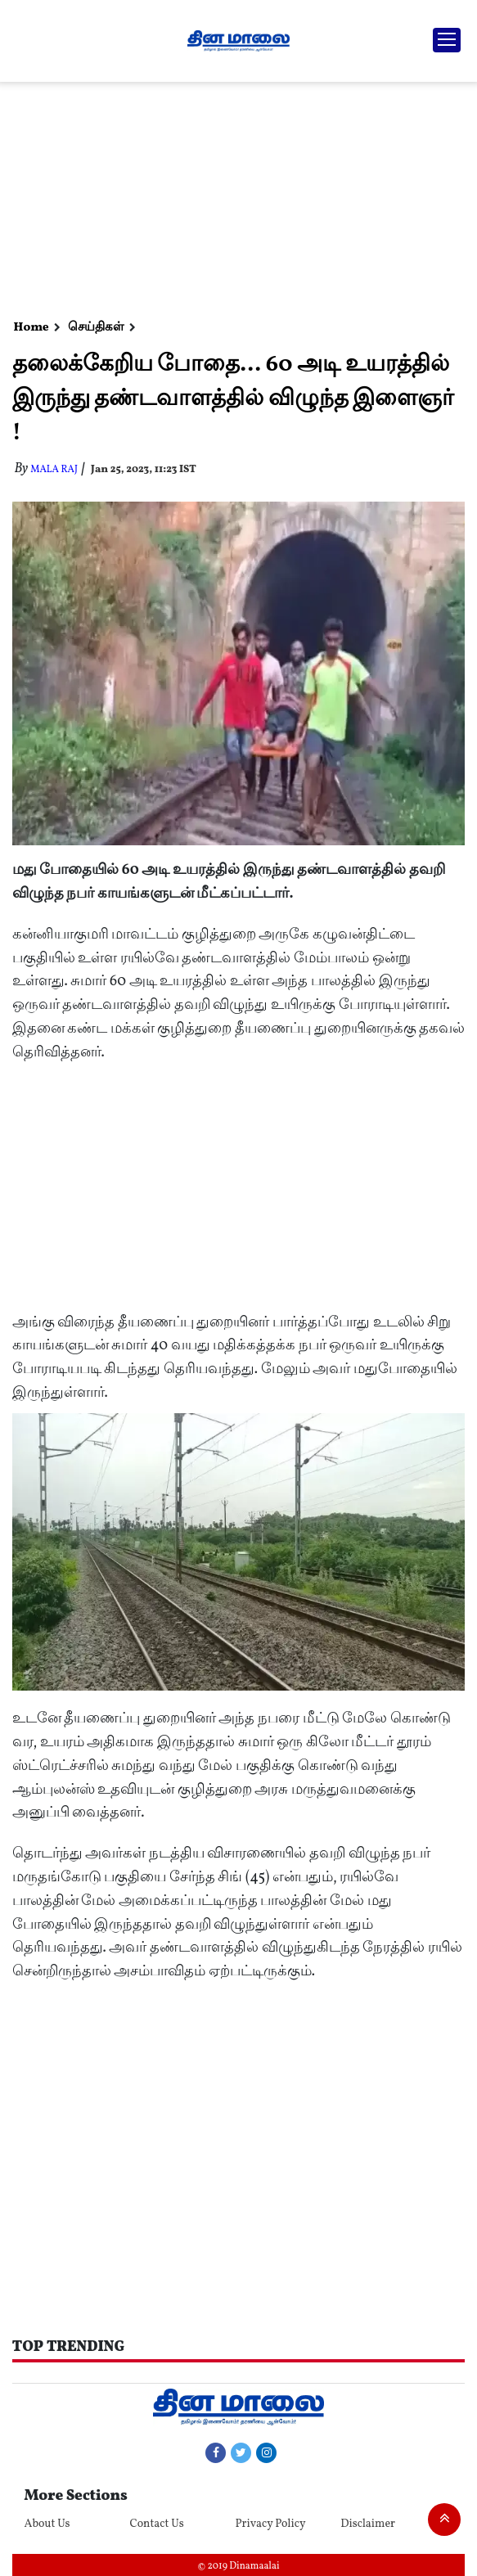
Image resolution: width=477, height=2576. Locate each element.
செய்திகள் (96, 327)
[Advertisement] (236, 196)
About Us (47, 2524)
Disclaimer (367, 2524)
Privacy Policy (270, 2524)
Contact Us (157, 2524)
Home (31, 327)
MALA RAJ (54, 469)
